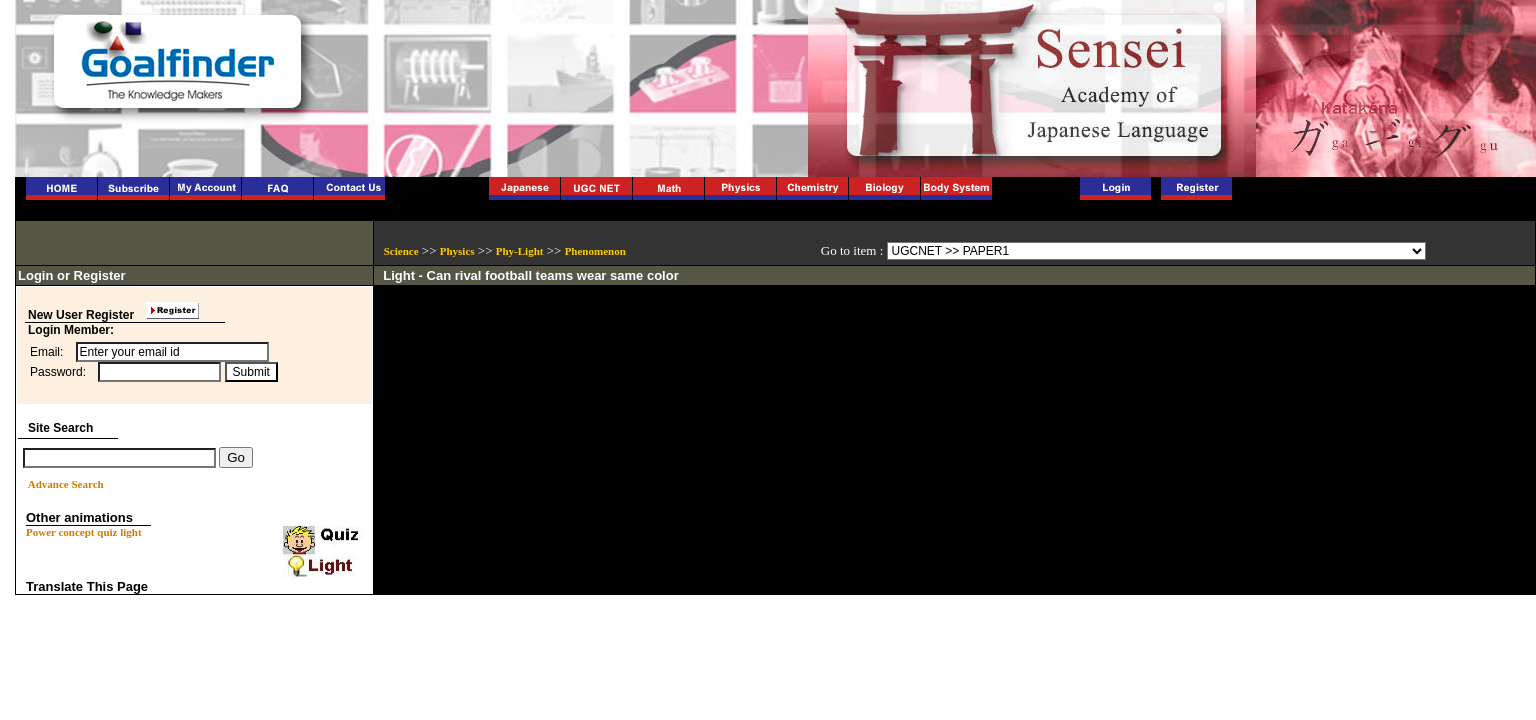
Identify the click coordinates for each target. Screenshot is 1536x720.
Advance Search (66, 484)
